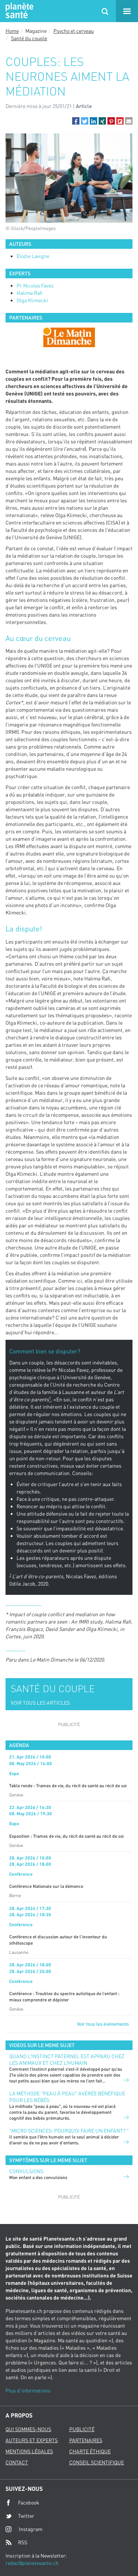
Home (12, 31)
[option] (69, 337)
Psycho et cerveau (73, 31)
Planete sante (18, 11)
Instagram (24, 2529)
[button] (75, 121)
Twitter (20, 2516)
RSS (16, 2542)
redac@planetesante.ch (32, 2563)
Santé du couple (29, 38)
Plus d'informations (28, 2390)
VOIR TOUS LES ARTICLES (40, 1703)
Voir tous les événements (103, 2024)
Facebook (22, 2502)
